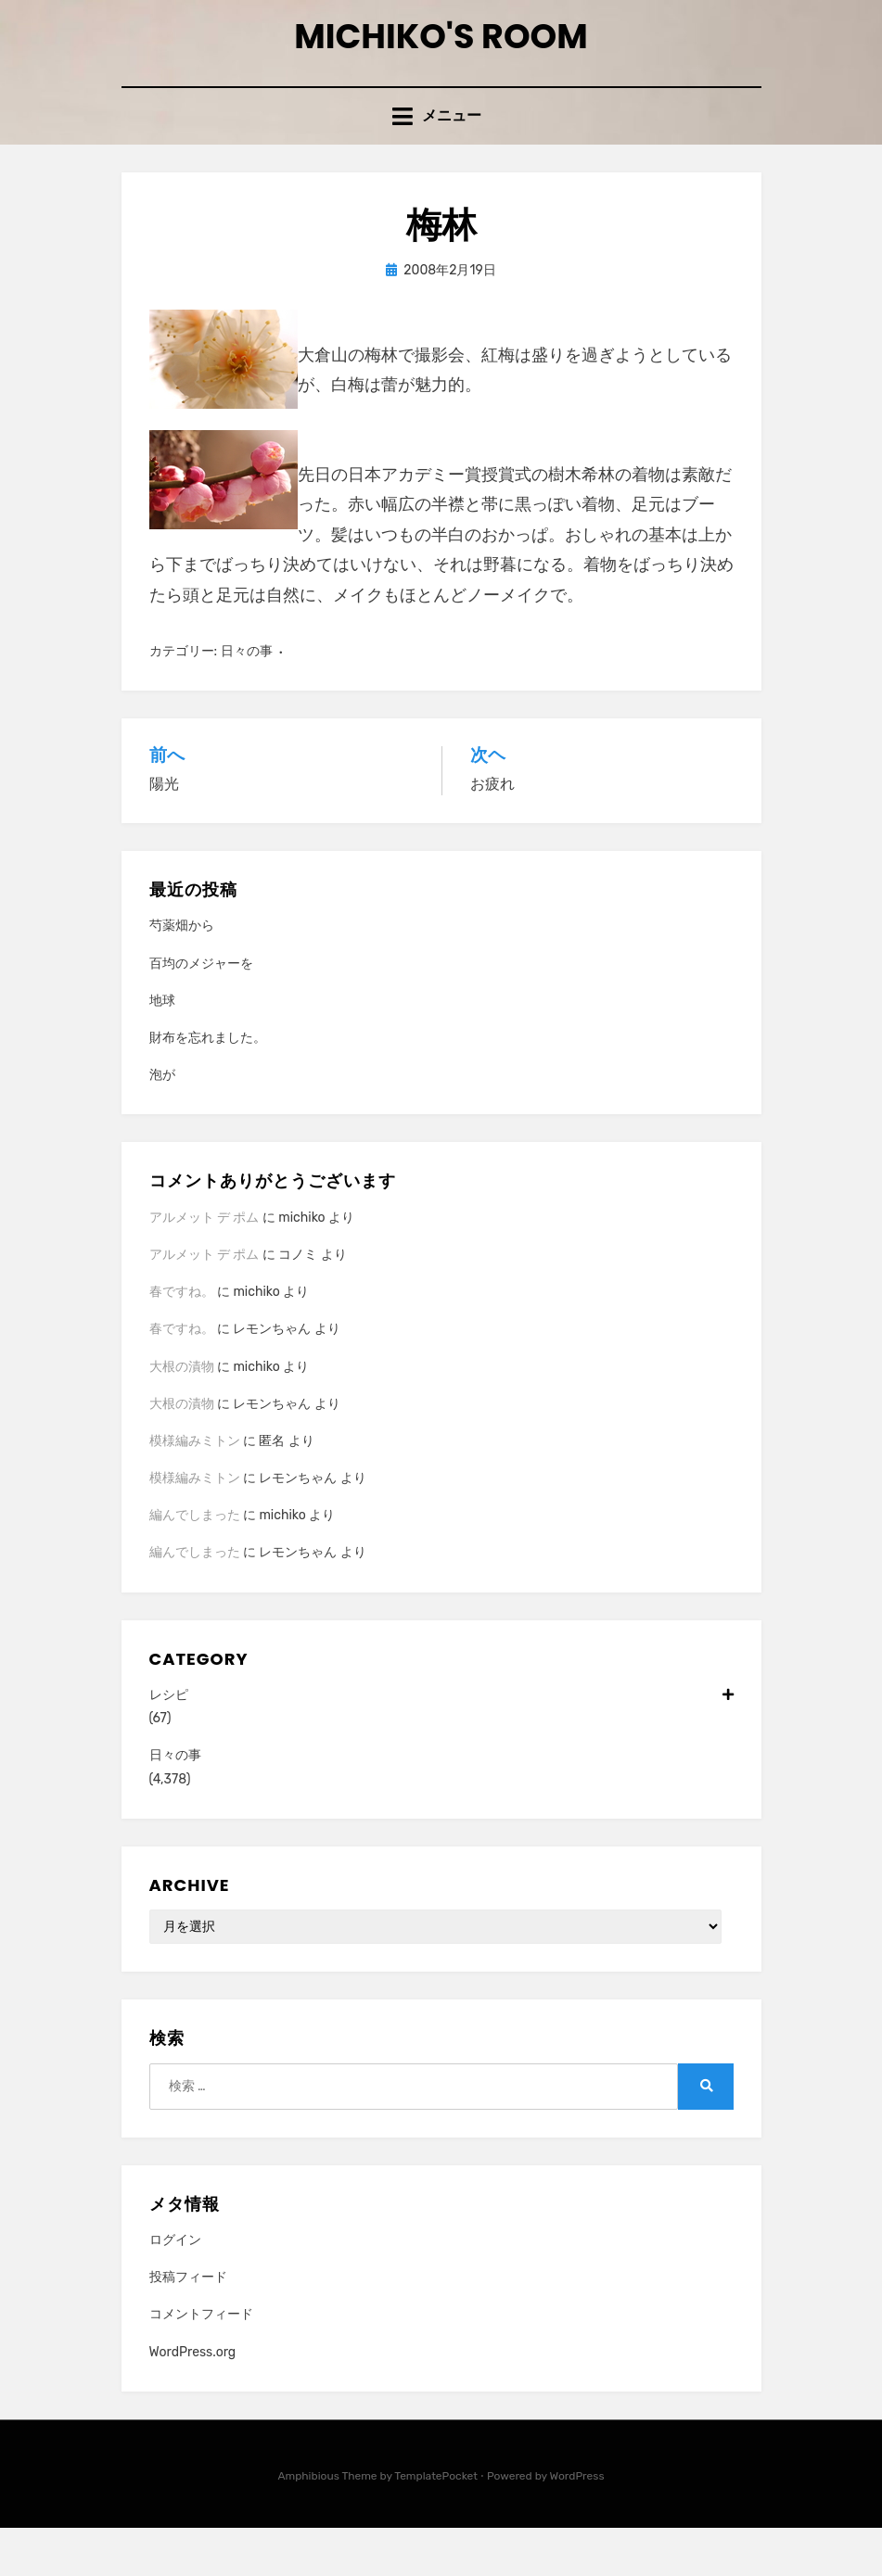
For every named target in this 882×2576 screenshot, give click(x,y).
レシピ (441, 1743)
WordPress (577, 2524)
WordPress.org (192, 2400)
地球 (162, 1049)
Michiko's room (441, 54)
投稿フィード (188, 2325)
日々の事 (247, 699)
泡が (162, 1123)
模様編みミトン (194, 1489)
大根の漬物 (181, 1415)
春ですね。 (181, 1340)
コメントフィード (201, 2362)
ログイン (175, 2288)
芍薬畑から (181, 974)
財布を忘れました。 (207, 1086)
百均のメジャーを (201, 1012)
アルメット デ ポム (204, 1266)
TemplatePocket (436, 2524)
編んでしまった (194, 1563)
